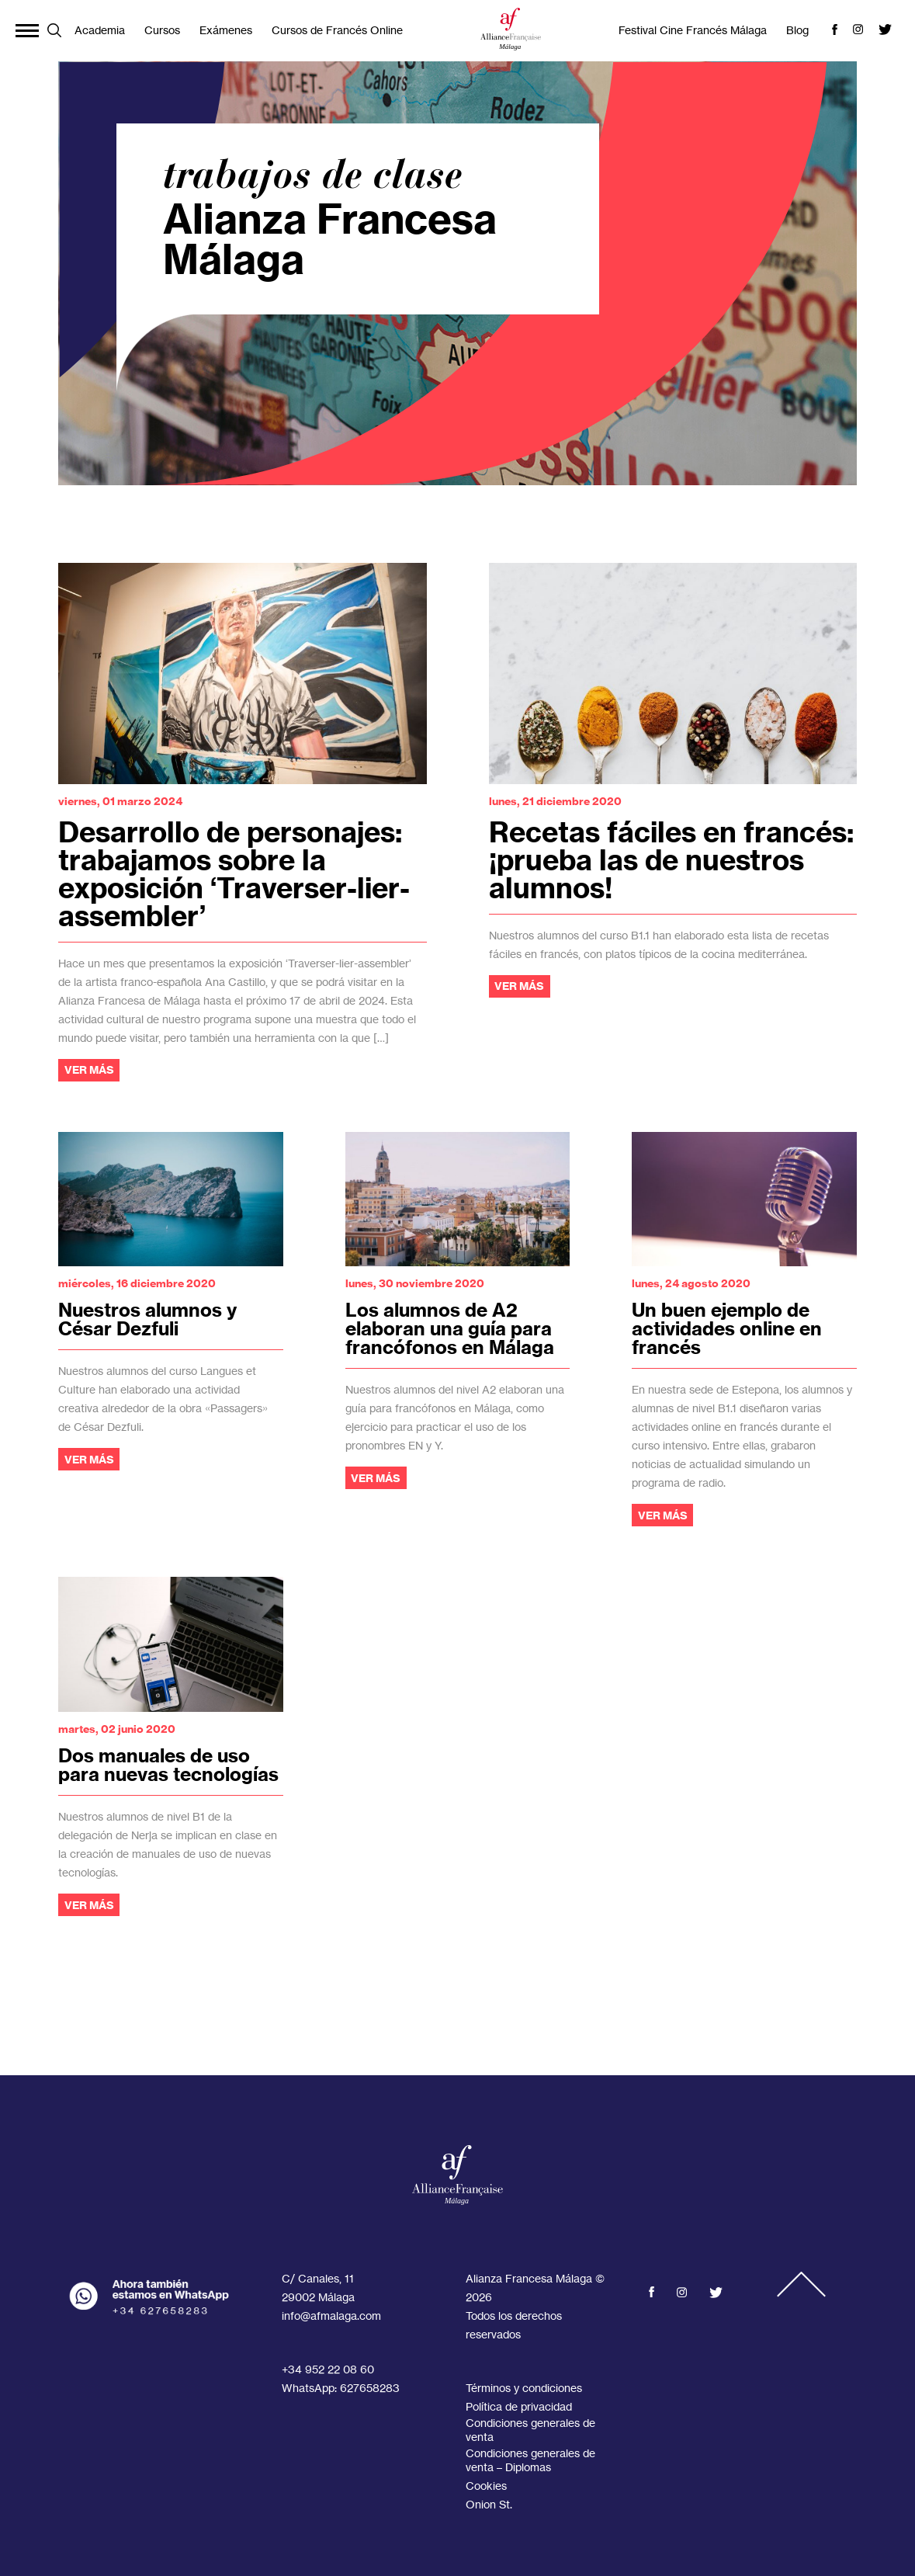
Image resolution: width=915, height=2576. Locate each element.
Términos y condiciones (524, 2387)
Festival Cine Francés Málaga (693, 29)
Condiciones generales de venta (530, 2429)
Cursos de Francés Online (337, 29)
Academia (100, 29)
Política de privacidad (519, 2406)
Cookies (486, 2485)
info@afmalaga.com (331, 2315)
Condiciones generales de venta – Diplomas (530, 2460)
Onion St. (489, 2504)
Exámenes (225, 29)
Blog (797, 29)
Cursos (162, 29)
